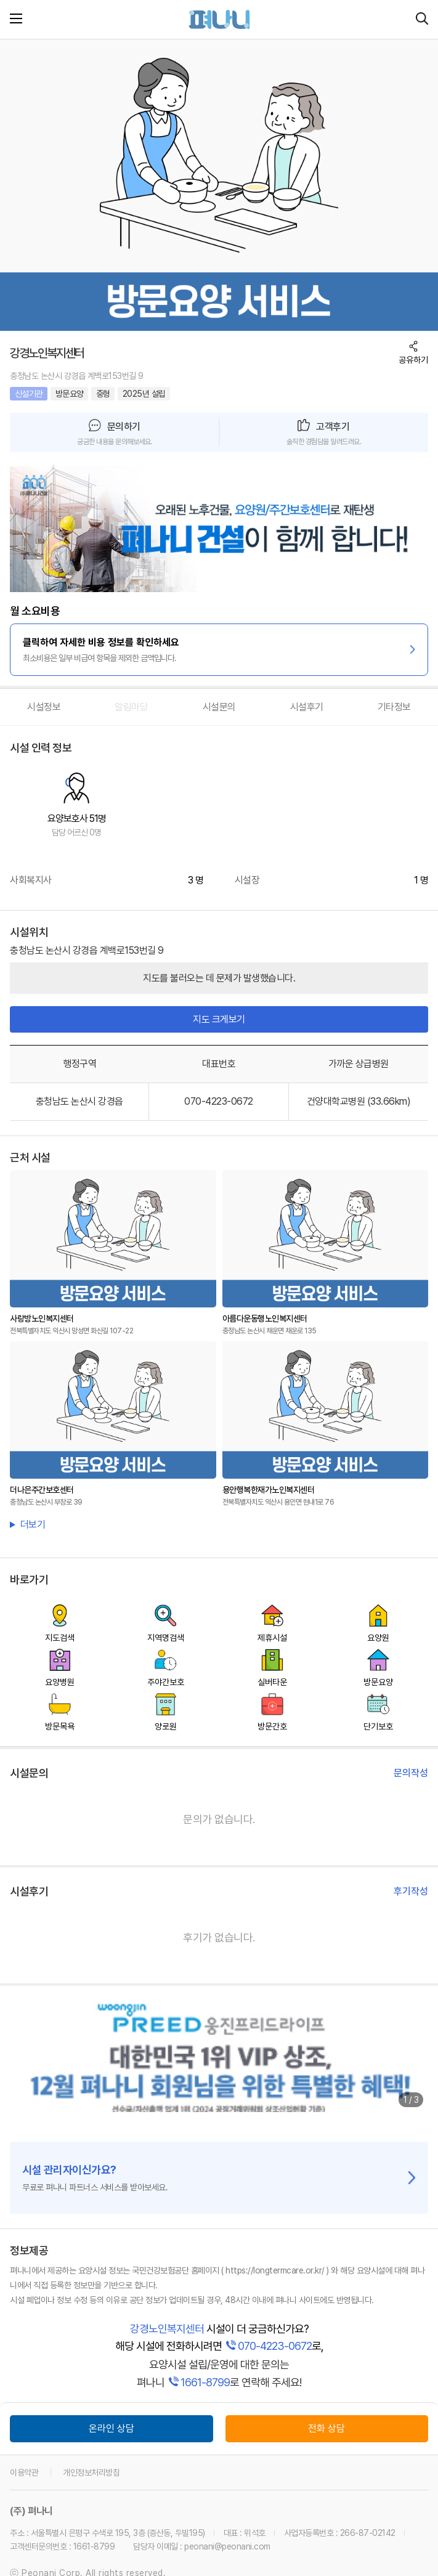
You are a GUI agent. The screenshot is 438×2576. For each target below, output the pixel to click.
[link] (219, 528)
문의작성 (411, 1773)
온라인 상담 (111, 2428)
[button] (114, 432)
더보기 (33, 1524)
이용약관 (24, 2472)
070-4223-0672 (218, 1101)
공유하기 (413, 360)
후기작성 (411, 1891)
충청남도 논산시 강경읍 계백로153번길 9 (77, 376)
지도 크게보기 (219, 1019)
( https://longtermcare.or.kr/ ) (275, 2270)
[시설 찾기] (422, 19)
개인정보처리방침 (91, 2472)
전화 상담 (326, 2428)
